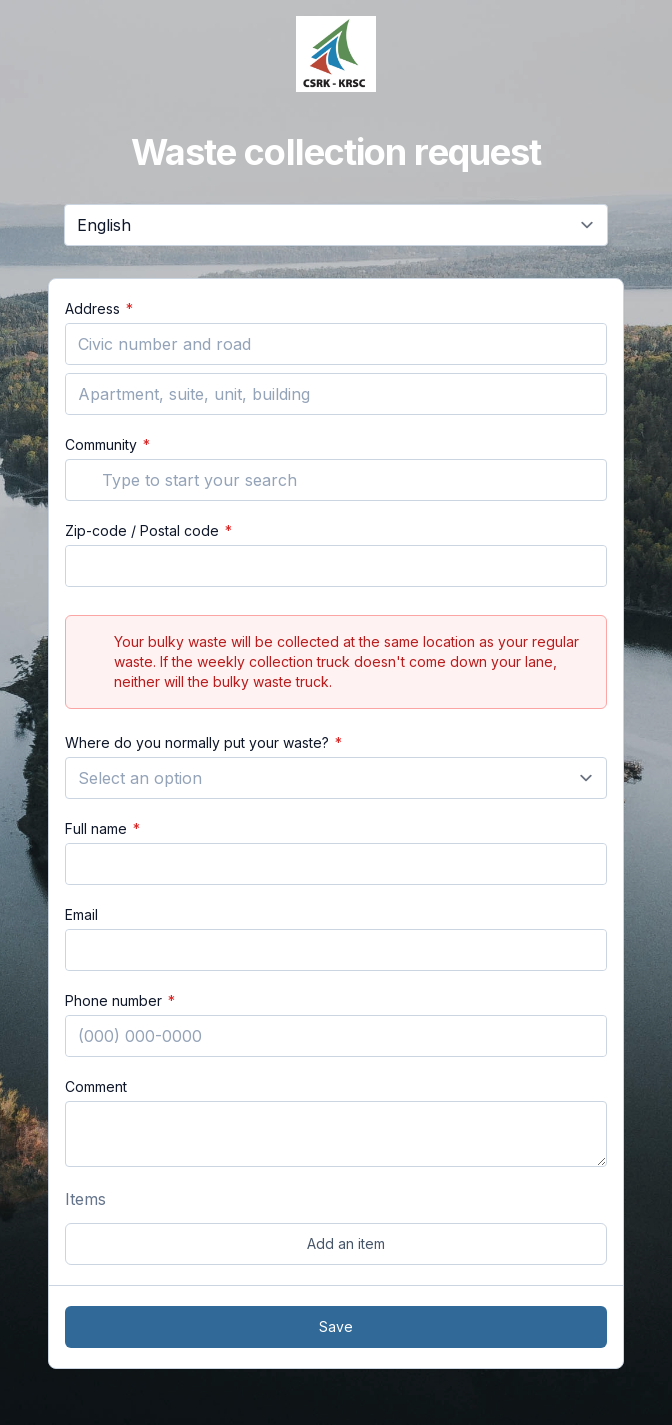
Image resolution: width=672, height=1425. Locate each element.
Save (336, 1326)
